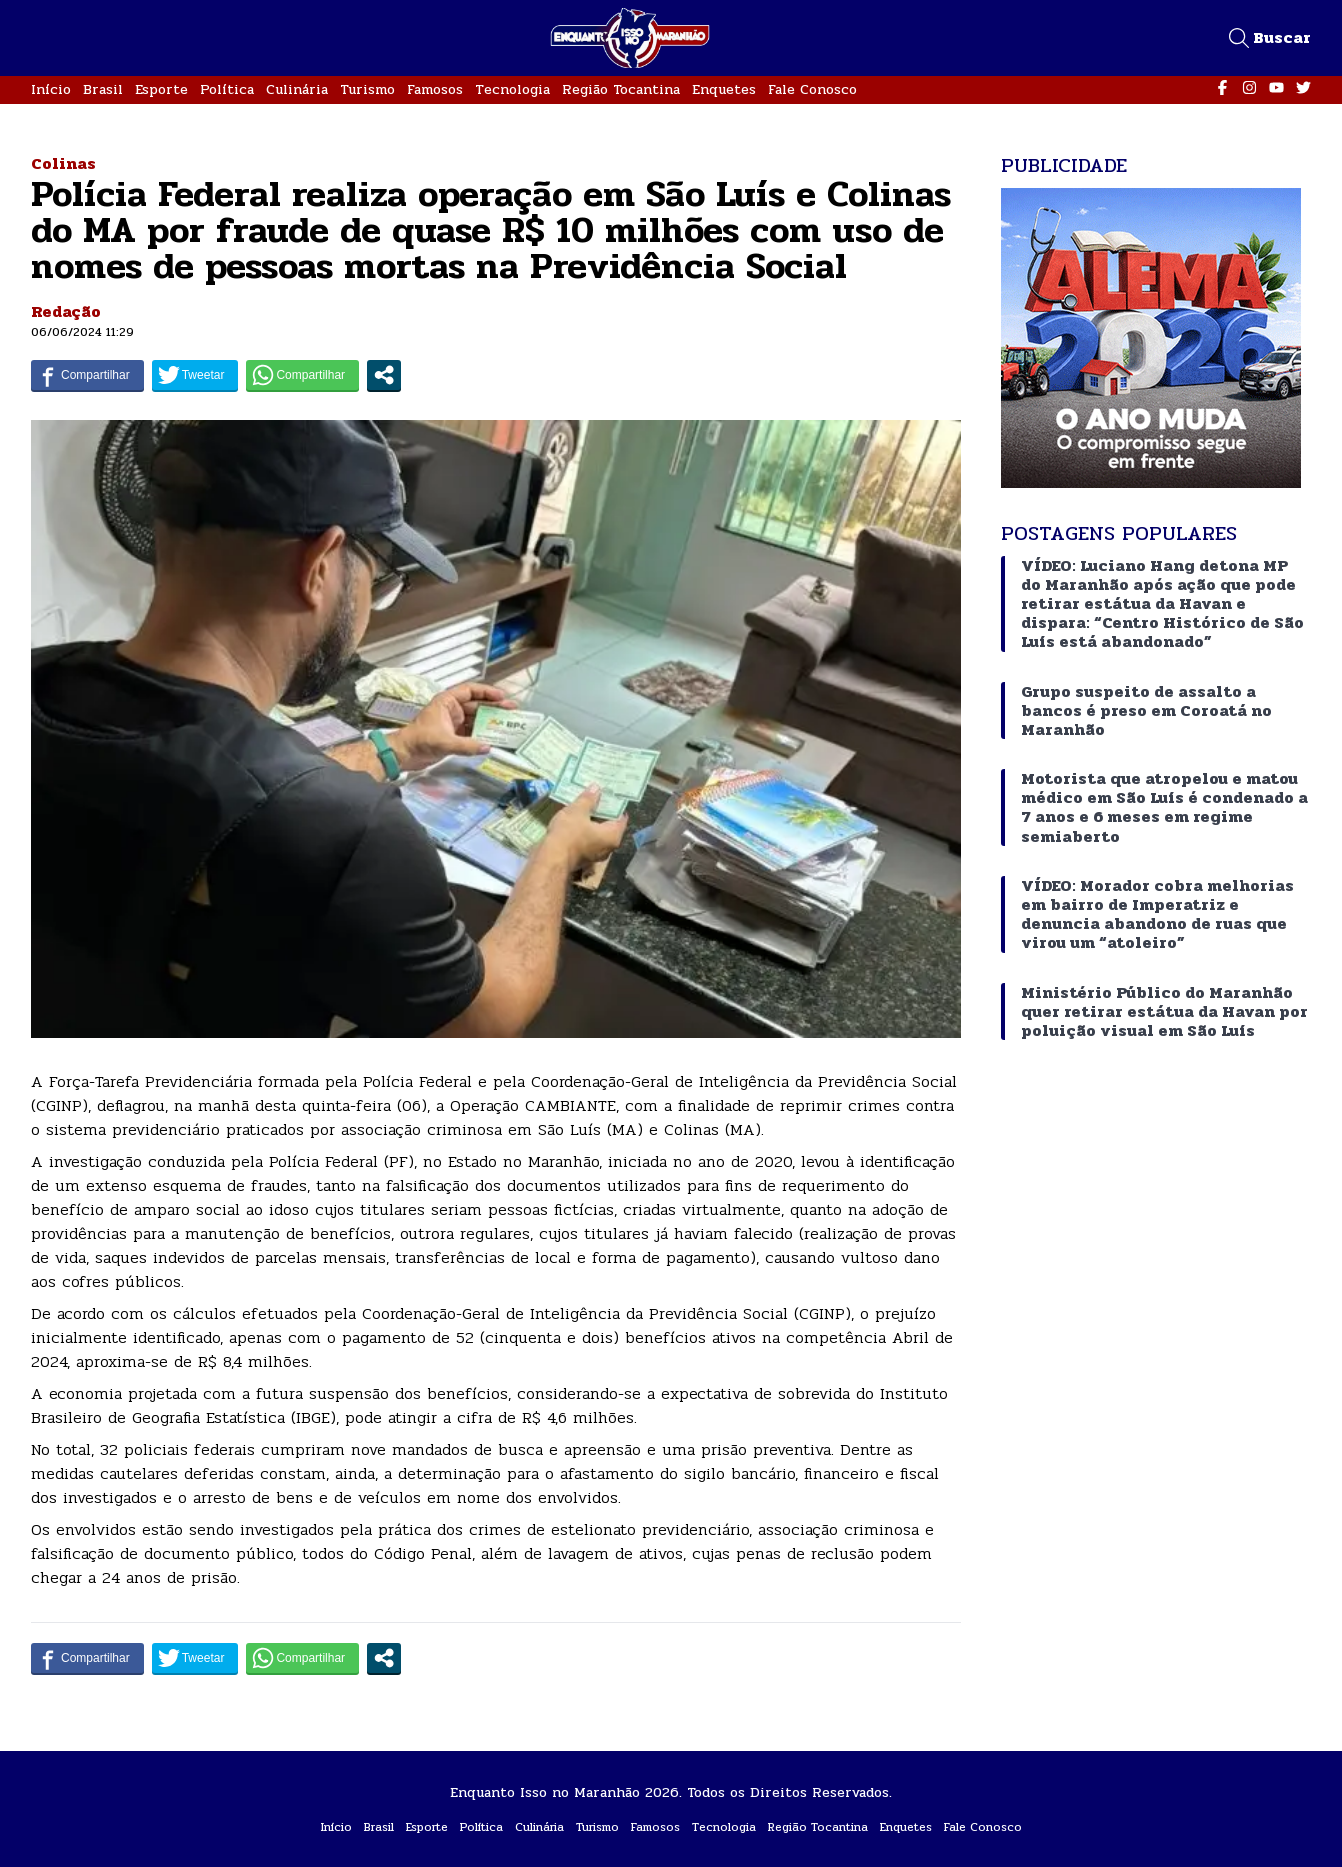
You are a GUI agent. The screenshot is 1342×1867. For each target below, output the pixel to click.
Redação (66, 311)
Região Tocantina (621, 89)
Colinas (63, 163)
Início (51, 89)
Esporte (161, 89)
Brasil (103, 89)
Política (227, 89)
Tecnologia (512, 89)
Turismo (367, 89)
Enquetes (724, 89)
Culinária (297, 89)
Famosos (435, 89)
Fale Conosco (812, 89)
